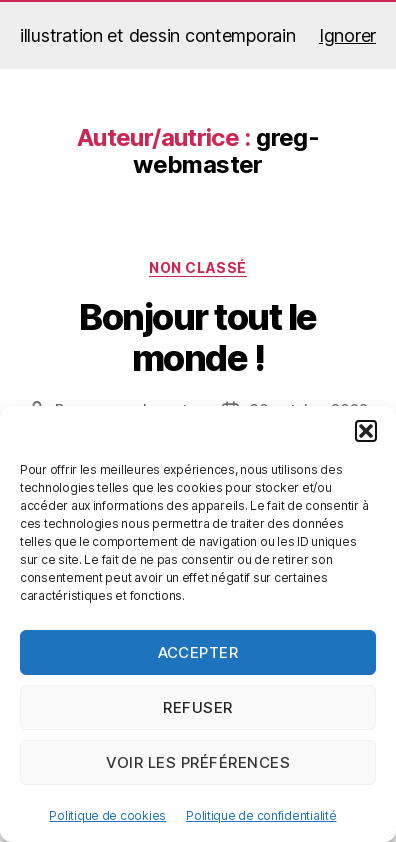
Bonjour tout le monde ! (198, 337)
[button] (366, 431)
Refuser (198, 707)
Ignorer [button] (347, 35)
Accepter (198, 652)
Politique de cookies (107, 815)
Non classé (197, 267)
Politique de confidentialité (261, 815)
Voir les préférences (198, 762)
